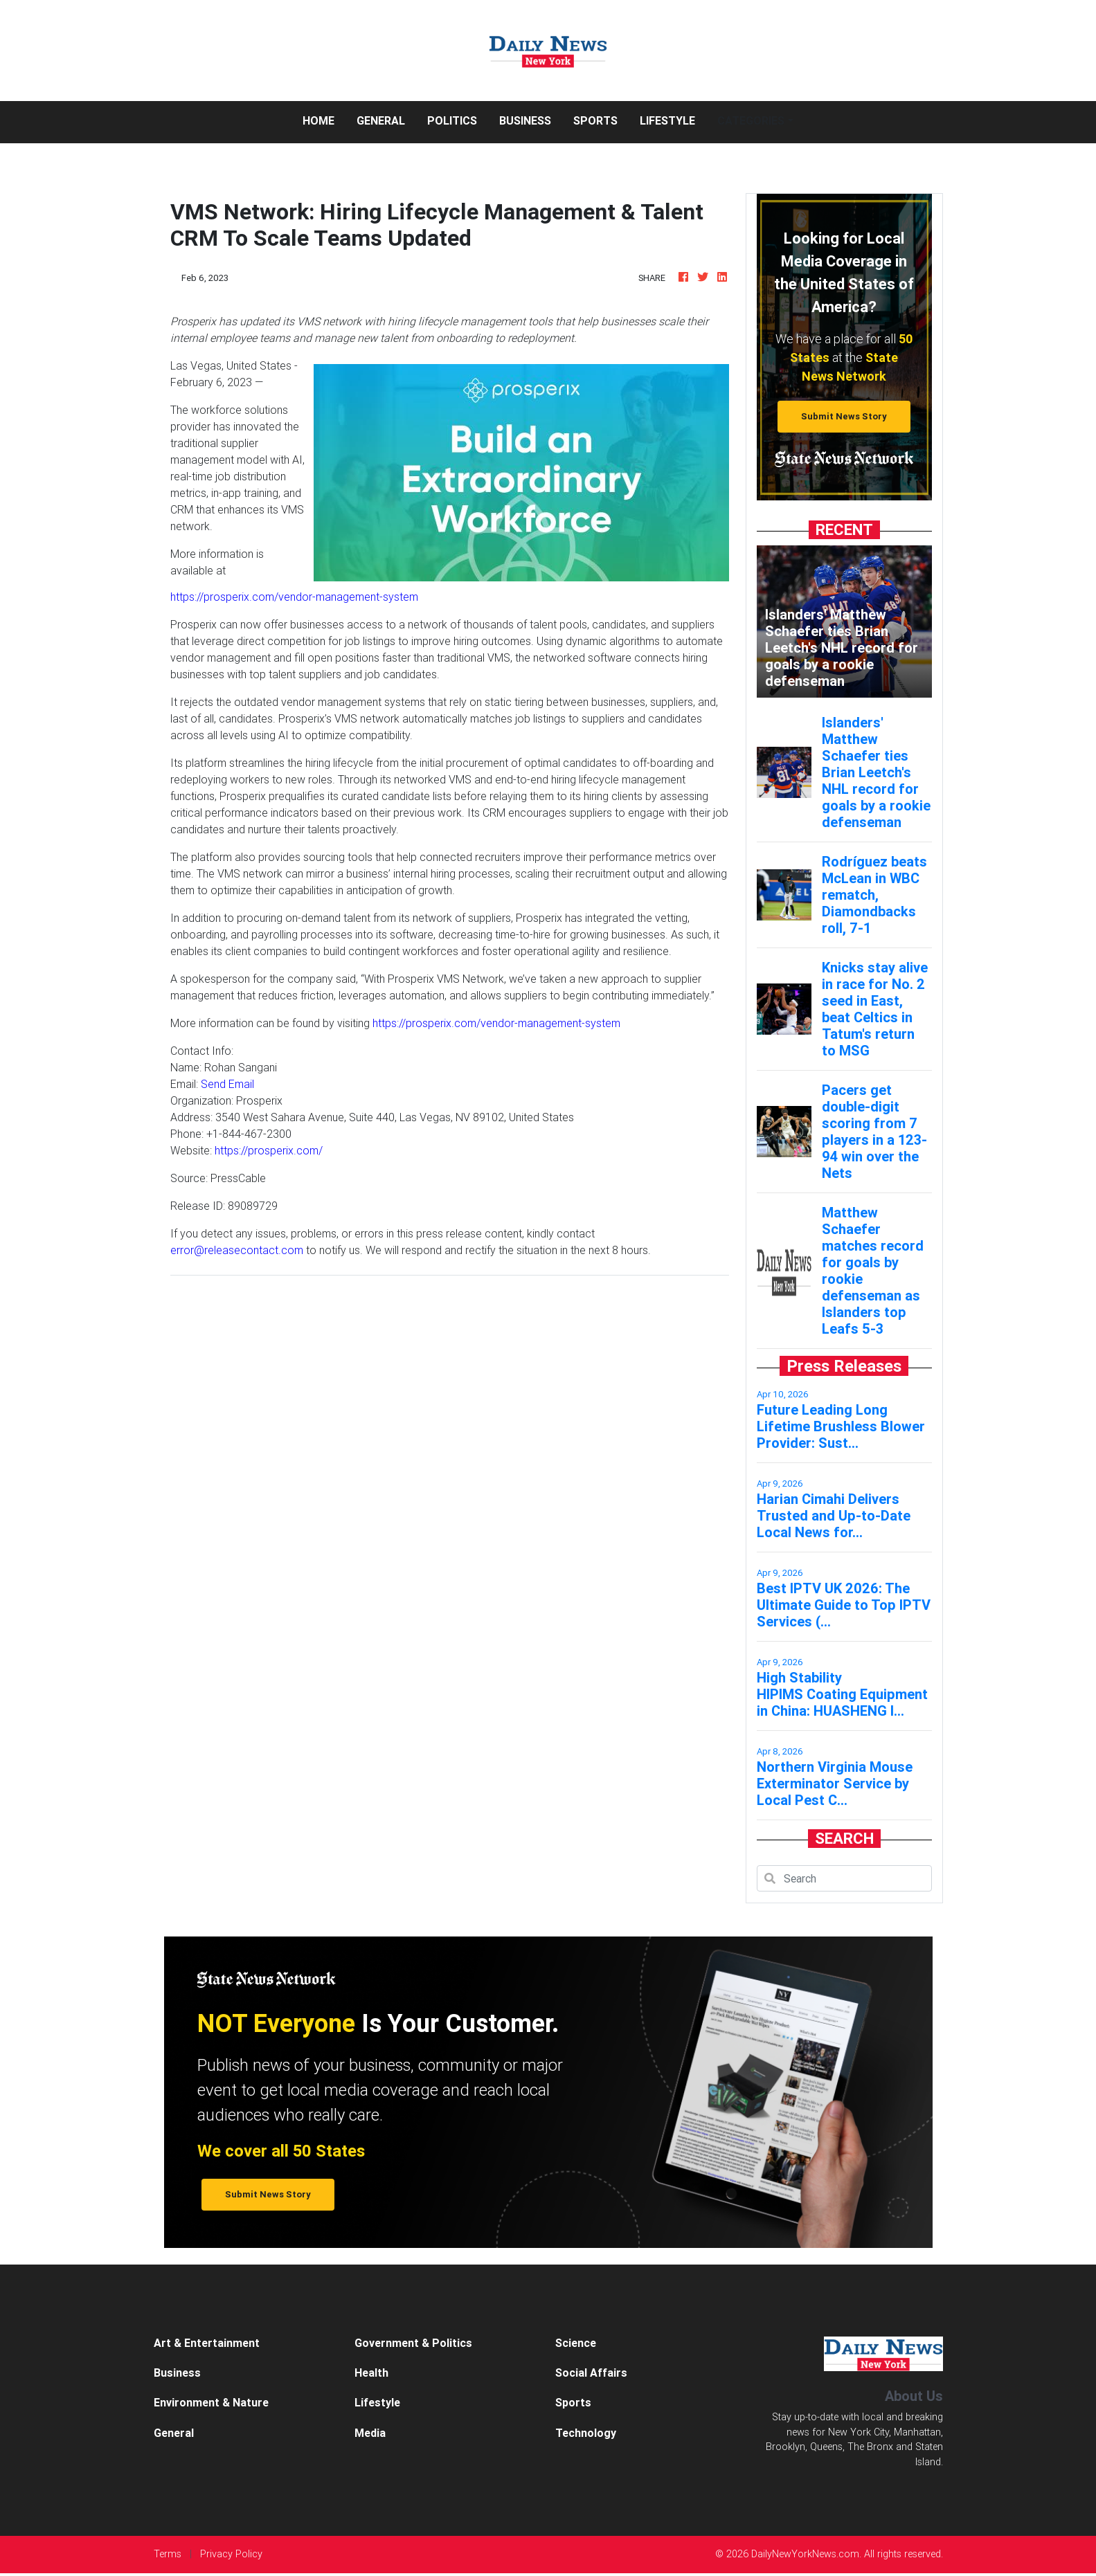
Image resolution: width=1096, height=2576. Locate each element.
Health (371, 2372)
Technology (585, 2433)
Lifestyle (667, 120)
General (381, 120)
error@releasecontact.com (236, 1250)
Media (370, 2433)
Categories (750, 120)
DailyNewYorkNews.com (805, 2554)
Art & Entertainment (207, 2343)
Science (575, 2343)
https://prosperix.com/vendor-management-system (294, 597)
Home (324, 119)
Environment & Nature (211, 2402)
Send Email (227, 1084)
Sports (595, 120)
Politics (452, 120)
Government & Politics (413, 2343)
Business (525, 120)
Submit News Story (844, 416)
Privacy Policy (231, 2554)
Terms (167, 2554)
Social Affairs (591, 2372)
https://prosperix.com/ (269, 1150)
